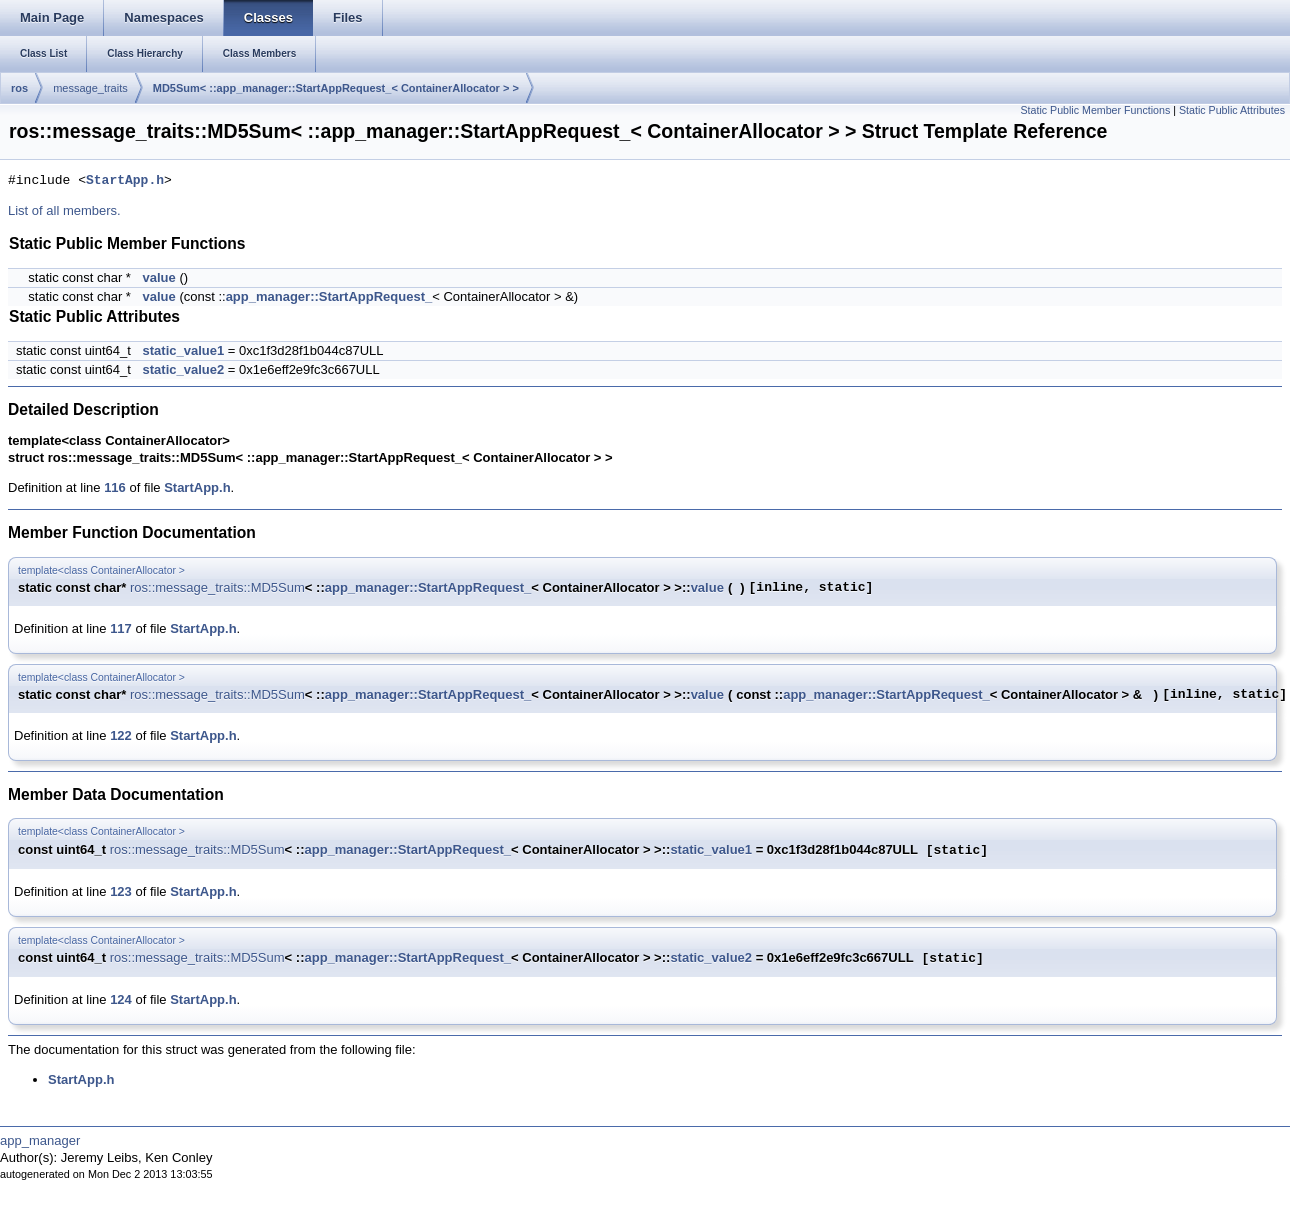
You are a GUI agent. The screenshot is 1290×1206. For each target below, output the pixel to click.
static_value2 (184, 369)
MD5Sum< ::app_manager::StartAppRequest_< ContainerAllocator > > (336, 88)
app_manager (40, 1140)
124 (121, 999)
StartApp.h (125, 181)
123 (121, 891)
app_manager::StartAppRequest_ (329, 296)
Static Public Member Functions (1095, 110)
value (159, 277)
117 (121, 628)
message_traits (90, 88)
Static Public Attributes (1232, 110)
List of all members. (64, 210)
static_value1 (184, 350)
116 (115, 487)
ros (19, 88)
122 (121, 735)
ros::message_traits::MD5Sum (217, 587)
